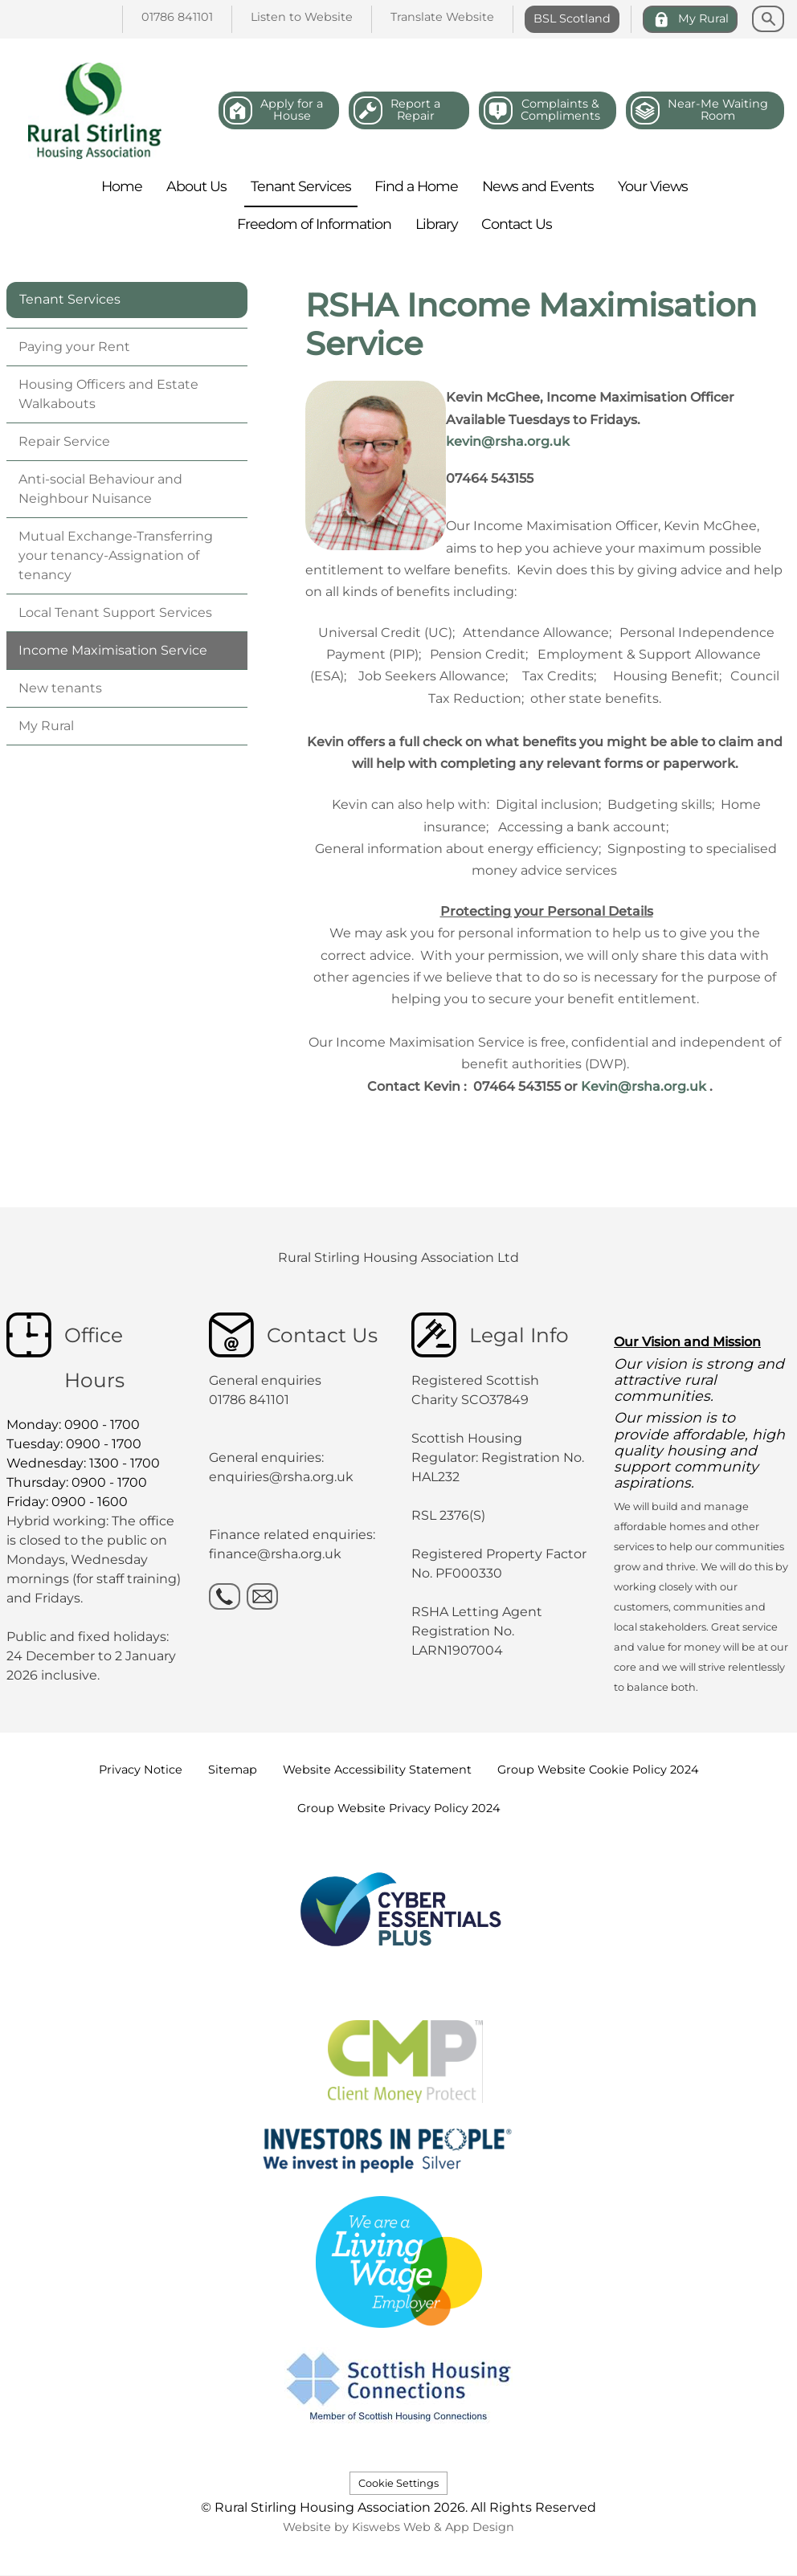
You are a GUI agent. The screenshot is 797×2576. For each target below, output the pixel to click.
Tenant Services (70, 299)
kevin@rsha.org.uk (508, 441)
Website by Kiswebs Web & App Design (398, 2527)
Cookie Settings (398, 2483)
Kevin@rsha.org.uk (643, 1086)
